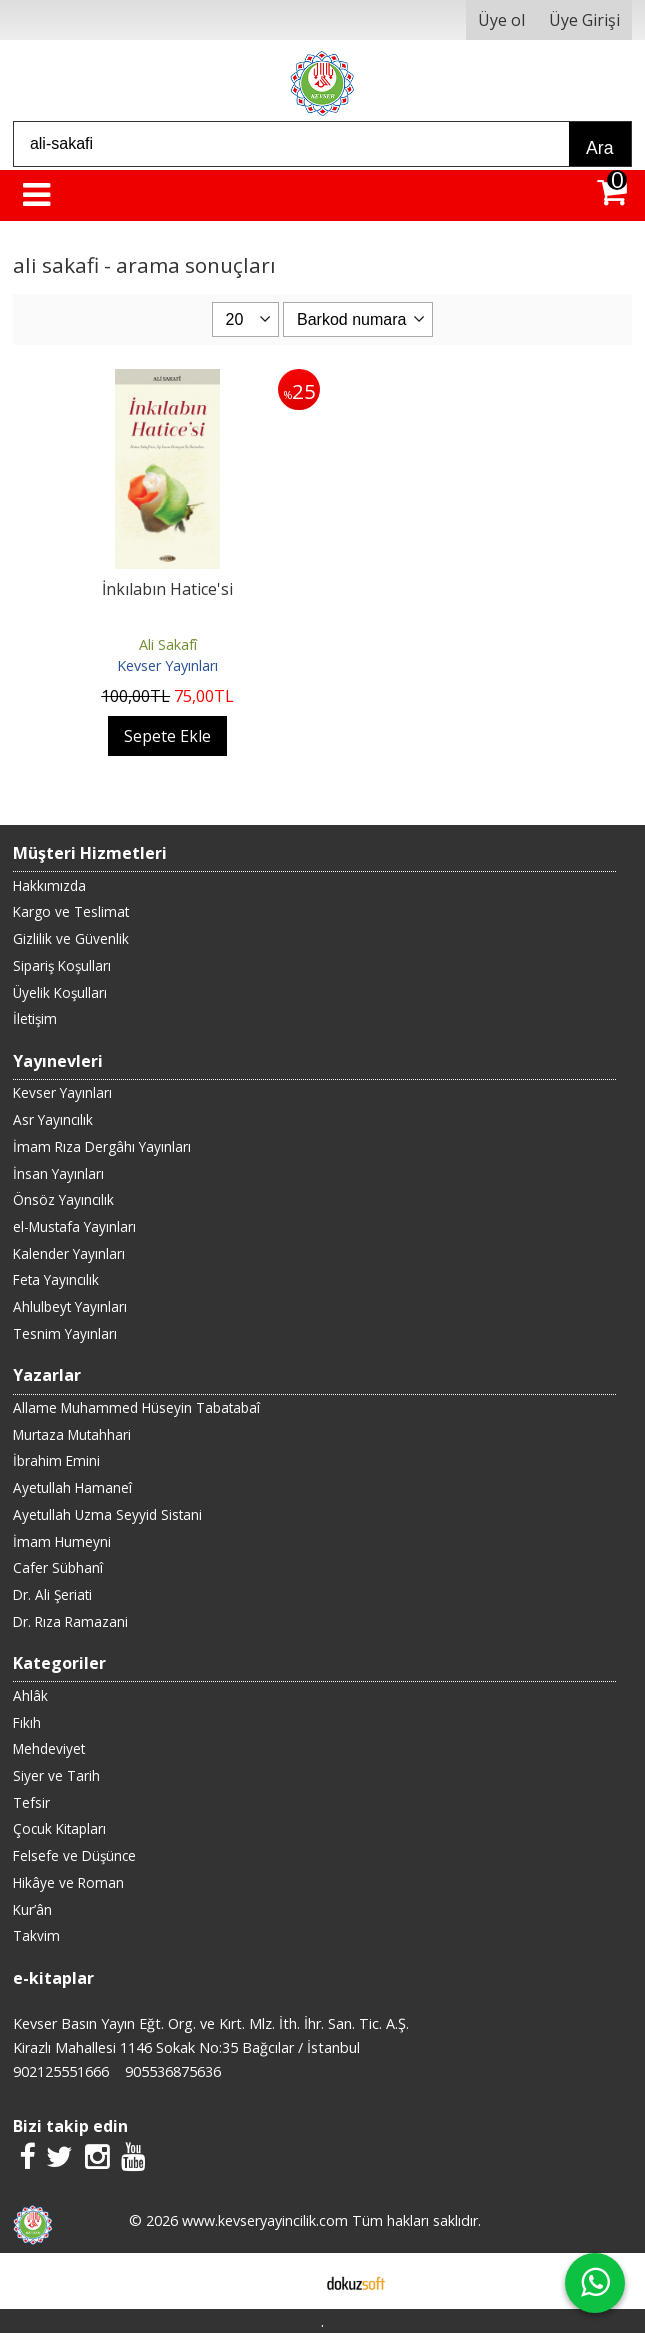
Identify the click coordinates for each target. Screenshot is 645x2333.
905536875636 (173, 2071)
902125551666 (61, 2071)
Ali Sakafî (168, 644)
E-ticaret (290, 2281)
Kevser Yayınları (167, 665)
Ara (599, 148)
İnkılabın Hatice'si (167, 589)
